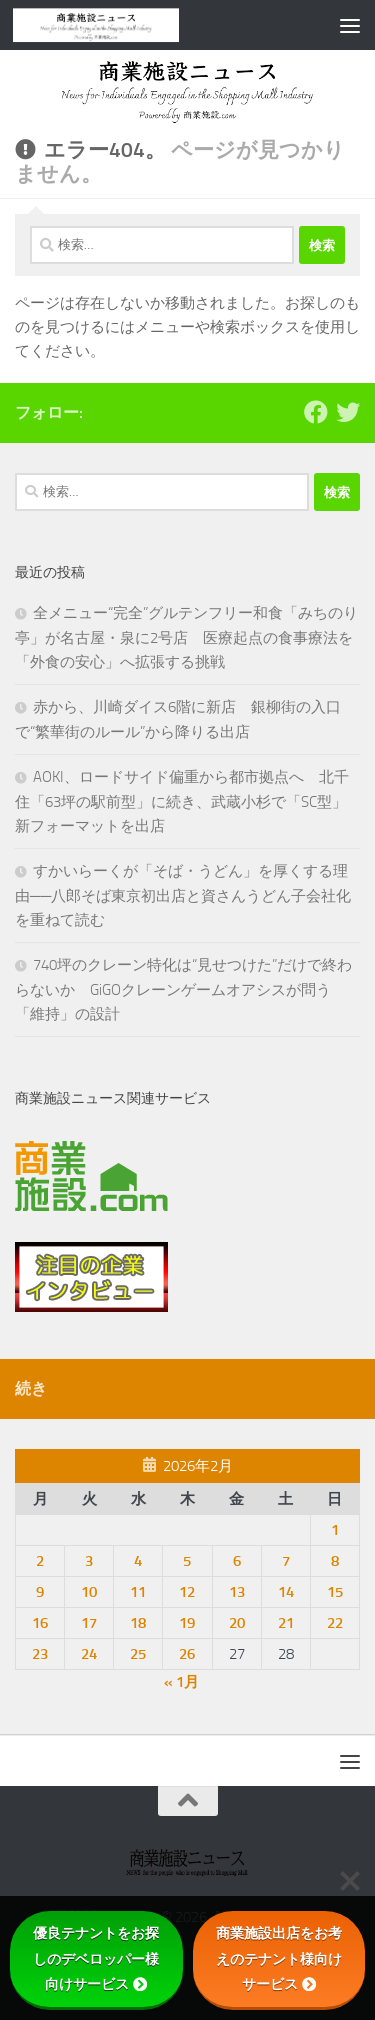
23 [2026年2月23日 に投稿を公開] (40, 1654)
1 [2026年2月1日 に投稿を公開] (335, 1530)
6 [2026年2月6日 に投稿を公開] (237, 1561)
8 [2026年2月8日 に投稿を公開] (335, 1561)
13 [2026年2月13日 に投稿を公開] (237, 1592)
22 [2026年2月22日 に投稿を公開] (335, 1623)
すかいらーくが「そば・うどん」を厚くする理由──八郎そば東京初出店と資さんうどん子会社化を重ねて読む (183, 895)
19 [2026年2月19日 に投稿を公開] (187, 1623)
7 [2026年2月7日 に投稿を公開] (286, 1561)
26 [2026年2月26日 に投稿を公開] (187, 1654)
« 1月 (181, 1682)
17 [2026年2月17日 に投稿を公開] (89, 1623)
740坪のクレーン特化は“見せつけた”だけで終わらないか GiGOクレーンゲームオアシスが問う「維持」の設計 (183, 989)
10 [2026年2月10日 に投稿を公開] (89, 1592)
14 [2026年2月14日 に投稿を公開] (286, 1592)
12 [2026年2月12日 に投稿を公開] (187, 1592)
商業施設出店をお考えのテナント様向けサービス (279, 1958)
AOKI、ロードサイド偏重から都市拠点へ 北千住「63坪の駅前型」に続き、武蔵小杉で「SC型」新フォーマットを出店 (182, 801)
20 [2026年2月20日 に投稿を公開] (237, 1623)
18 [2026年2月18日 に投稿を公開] (138, 1623)
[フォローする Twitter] (348, 412)
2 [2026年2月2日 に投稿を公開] (40, 1561)
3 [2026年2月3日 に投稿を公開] (89, 1561)
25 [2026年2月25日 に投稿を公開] (138, 1654)
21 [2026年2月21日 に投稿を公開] (286, 1623)
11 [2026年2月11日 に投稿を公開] (138, 1592)
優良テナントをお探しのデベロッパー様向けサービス (96, 1958)
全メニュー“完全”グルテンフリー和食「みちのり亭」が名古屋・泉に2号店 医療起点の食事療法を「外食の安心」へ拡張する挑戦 (186, 637)
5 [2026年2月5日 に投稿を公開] (187, 1561)
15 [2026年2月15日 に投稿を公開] (335, 1592)
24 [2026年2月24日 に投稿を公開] (89, 1654)
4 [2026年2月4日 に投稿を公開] (138, 1561)
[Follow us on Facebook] (316, 412)
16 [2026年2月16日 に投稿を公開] (40, 1623)
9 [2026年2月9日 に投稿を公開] (40, 1592)
